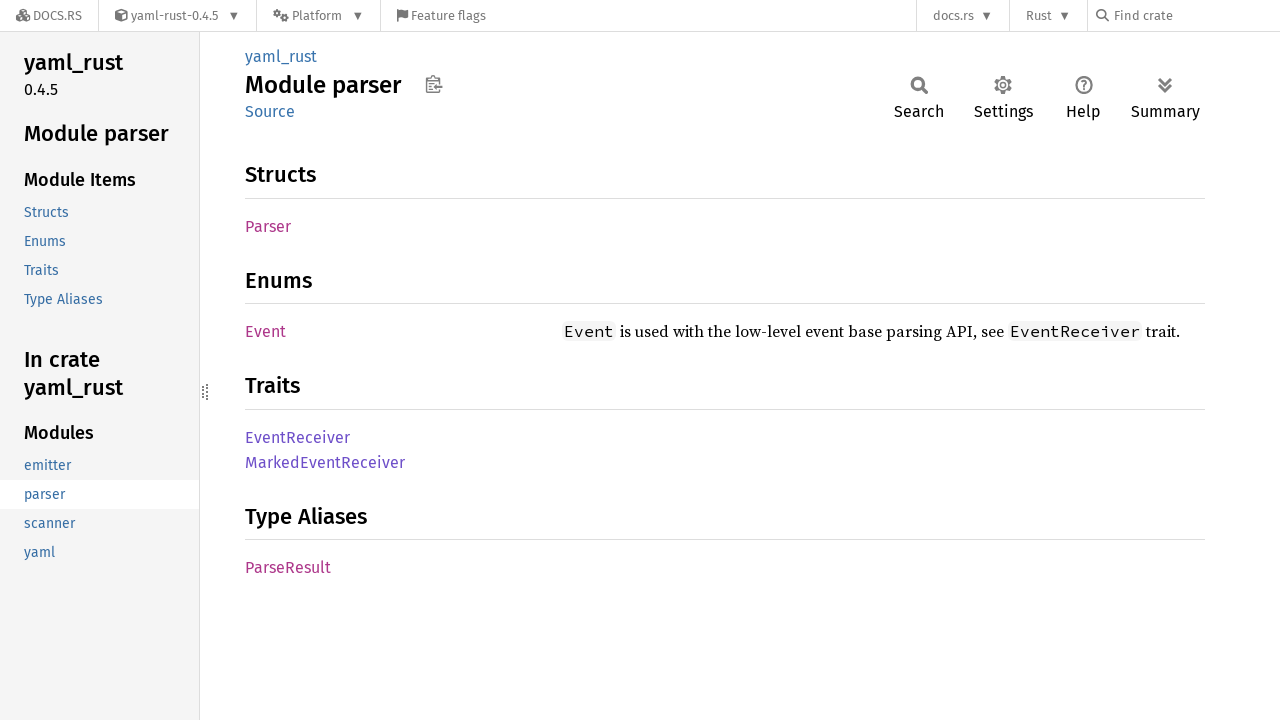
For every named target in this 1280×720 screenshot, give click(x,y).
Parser (268, 226)
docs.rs (953, 15)
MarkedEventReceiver (325, 462)
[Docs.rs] (49, 15)
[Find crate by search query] (1196, 15)
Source (270, 111)
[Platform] (318, 15)
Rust (1039, 15)
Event (265, 331)
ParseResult (288, 567)
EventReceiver (297, 437)
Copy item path (433, 84)
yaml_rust (281, 56)
